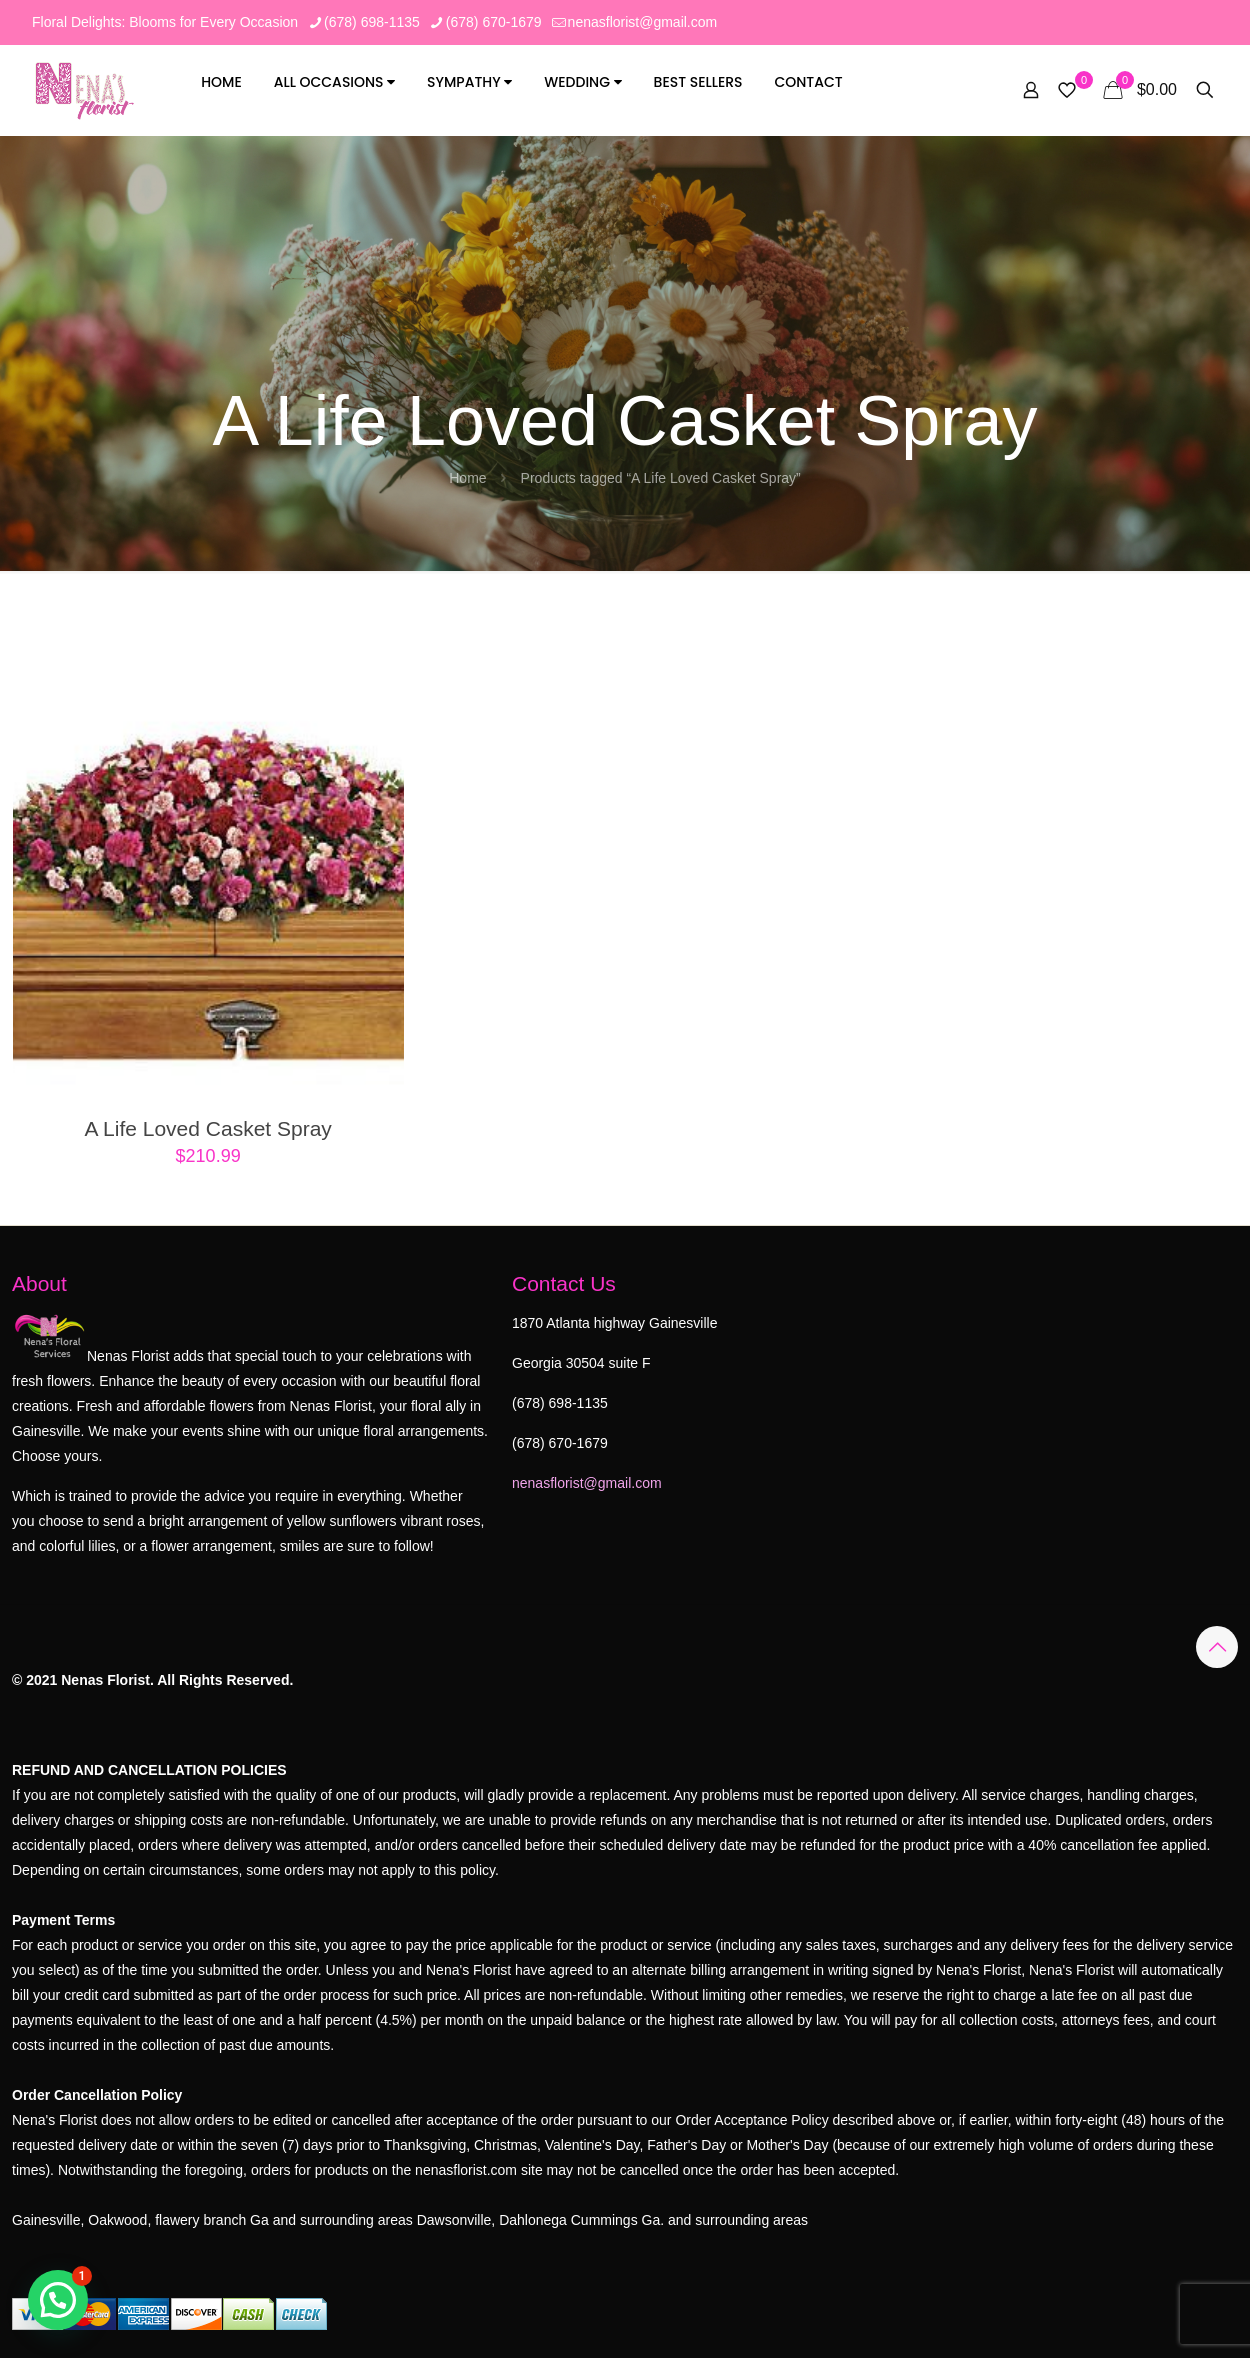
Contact (808, 82)
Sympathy (469, 82)
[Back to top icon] (1217, 1647)
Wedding (582, 82)
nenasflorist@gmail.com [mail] (643, 22)
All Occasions (335, 82)
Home (221, 82)
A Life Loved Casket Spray (207, 1128)
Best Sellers (698, 82)
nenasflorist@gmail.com (587, 1483)
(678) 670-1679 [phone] (494, 22)
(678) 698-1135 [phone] (372, 22)
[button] (58, 2300)
